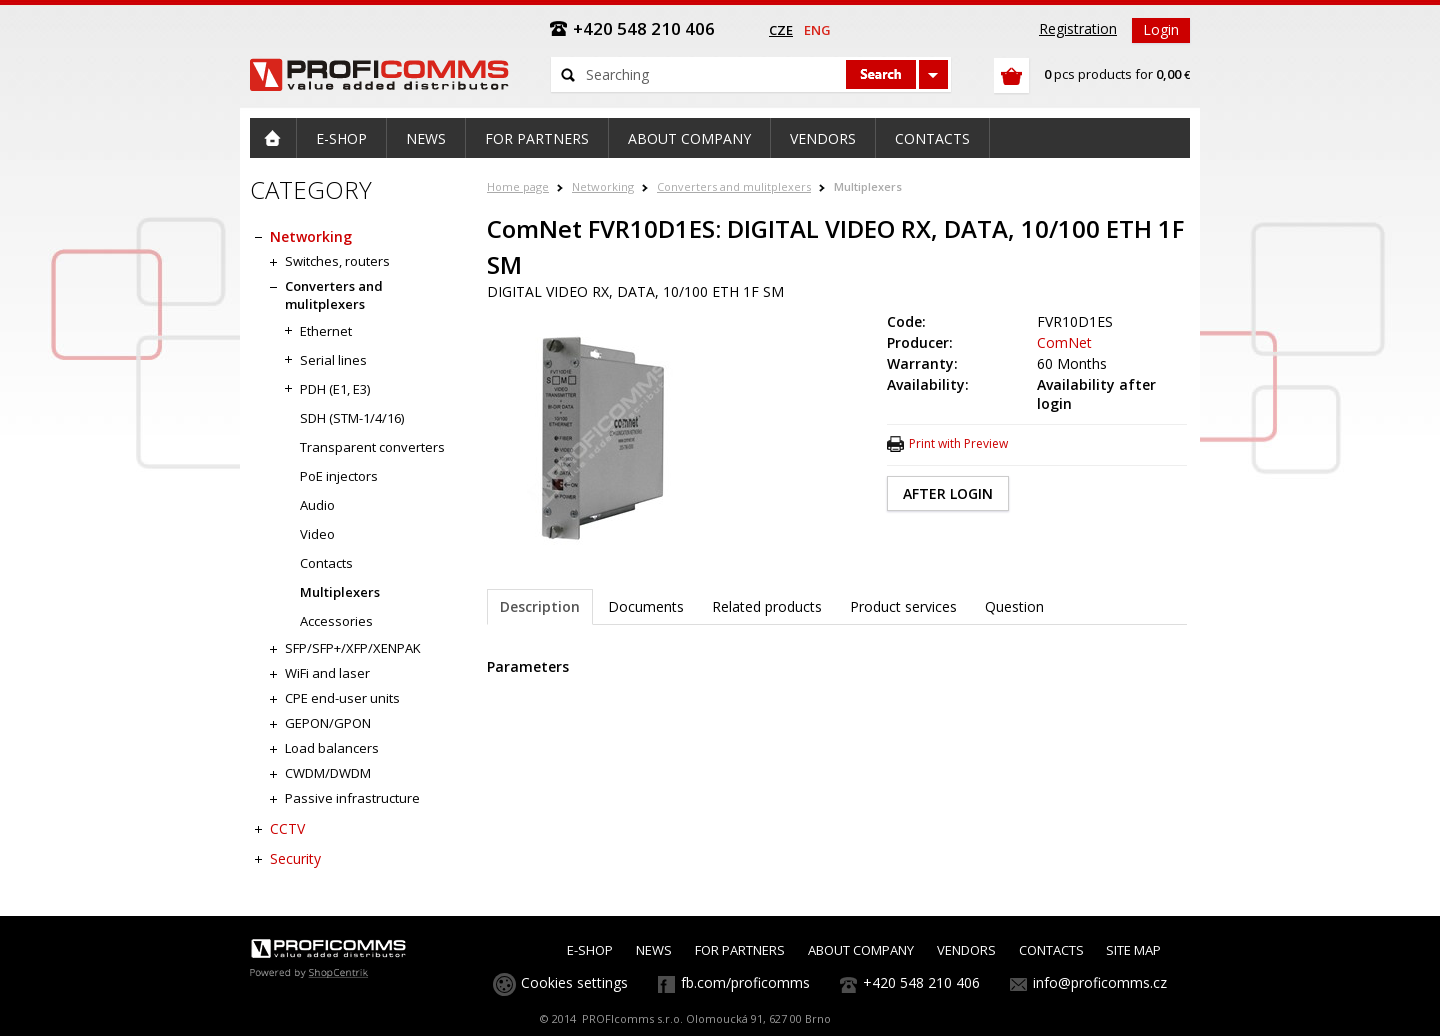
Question (1014, 606)
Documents (646, 606)
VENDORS (966, 950)
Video (317, 534)
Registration (1078, 28)
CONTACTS (1051, 950)
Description (540, 606)
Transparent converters (372, 447)
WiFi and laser (327, 673)
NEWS (654, 950)
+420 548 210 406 (921, 982)
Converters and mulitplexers (734, 186)
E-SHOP (590, 950)
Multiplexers (868, 186)
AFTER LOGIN (948, 493)
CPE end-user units (342, 698)
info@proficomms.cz (1100, 982)
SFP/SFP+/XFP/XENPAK (353, 648)
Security (295, 858)
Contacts (326, 563)
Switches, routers (337, 261)
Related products (767, 606)
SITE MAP (1133, 950)
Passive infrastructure (352, 798)
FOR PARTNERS (740, 950)
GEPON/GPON (328, 723)
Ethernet (326, 331)
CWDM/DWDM (328, 773)
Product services (903, 606)
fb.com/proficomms (745, 982)
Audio (317, 505)
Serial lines (333, 360)
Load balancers (332, 748)
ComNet (1064, 342)
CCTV (287, 828)
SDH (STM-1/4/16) (352, 418)
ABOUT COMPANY (861, 950)
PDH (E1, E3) (335, 389)
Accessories (336, 621)
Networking (603, 186)
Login (1161, 29)
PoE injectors (339, 476)
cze (781, 30)
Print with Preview (958, 443)
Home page (518, 186)
